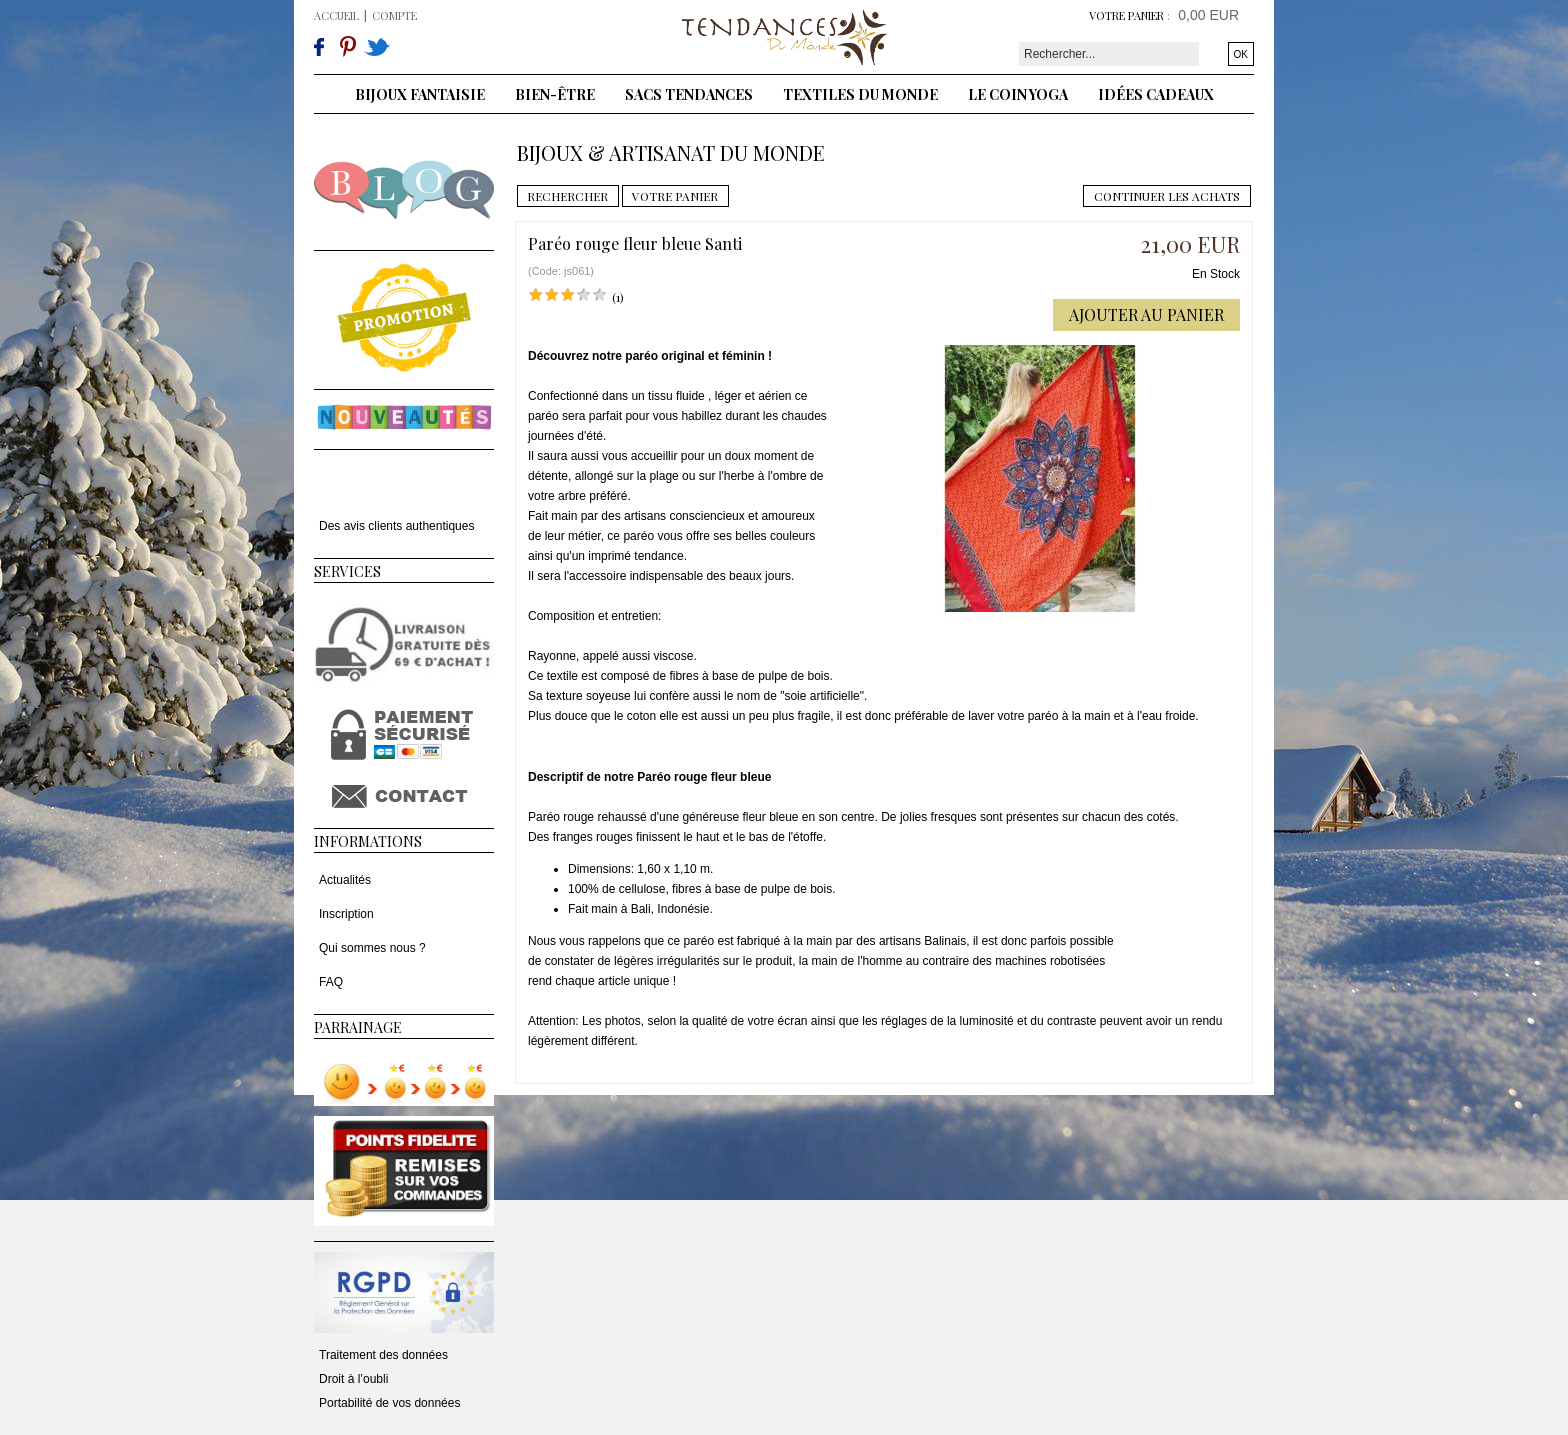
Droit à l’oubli (353, 1379)
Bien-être (555, 94)
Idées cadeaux (1156, 94)
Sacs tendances (689, 94)
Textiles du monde (860, 94)
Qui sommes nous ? (372, 948)
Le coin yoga (1018, 94)
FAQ (331, 982)
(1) (618, 297)
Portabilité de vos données (389, 1403)
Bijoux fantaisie (420, 94)
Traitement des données (383, 1355)
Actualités (345, 880)
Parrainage (358, 1027)
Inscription (346, 914)
